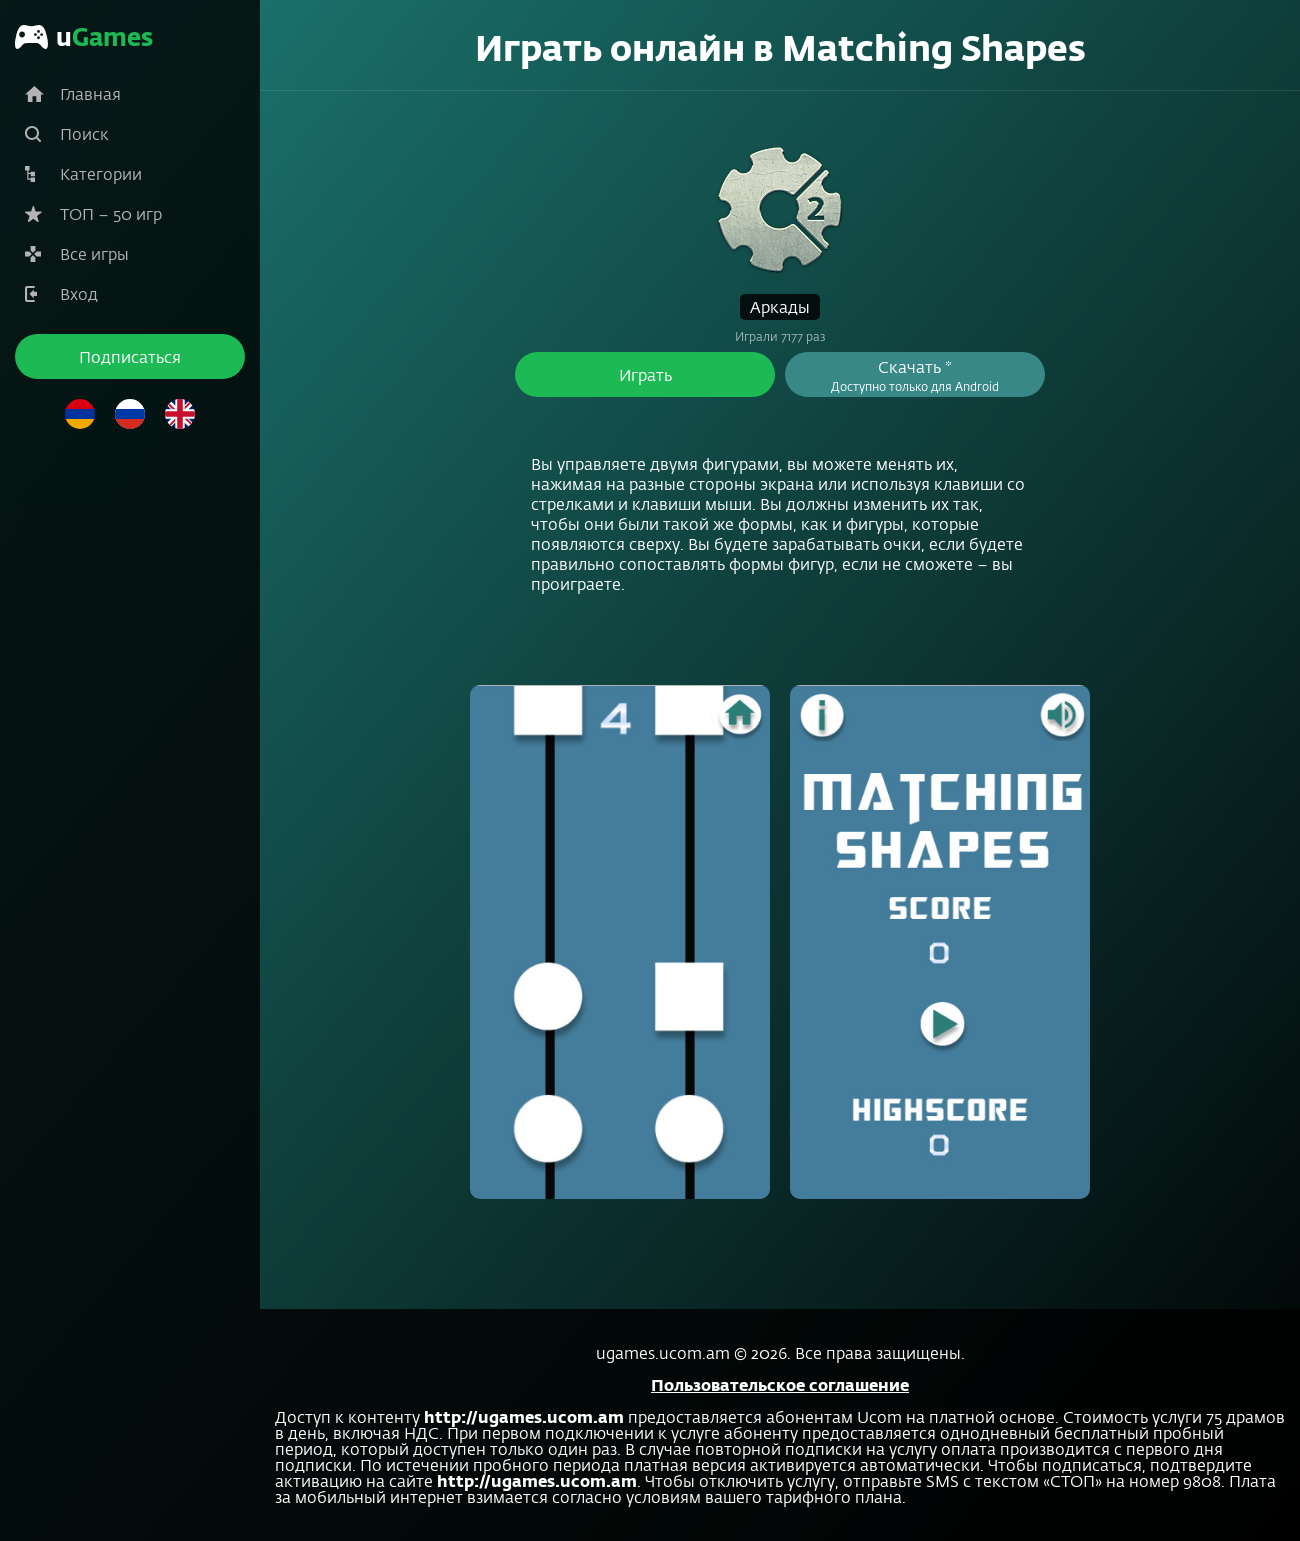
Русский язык (130, 414)
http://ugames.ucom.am (524, 1416)
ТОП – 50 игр (111, 213)
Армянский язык (80, 414)
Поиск (84, 133)
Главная (90, 93)
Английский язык (180, 414)
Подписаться (130, 356)
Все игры (94, 253)
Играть (645, 374)
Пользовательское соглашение (780, 1384)
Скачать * (915, 375)
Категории (101, 173)
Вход (79, 293)
